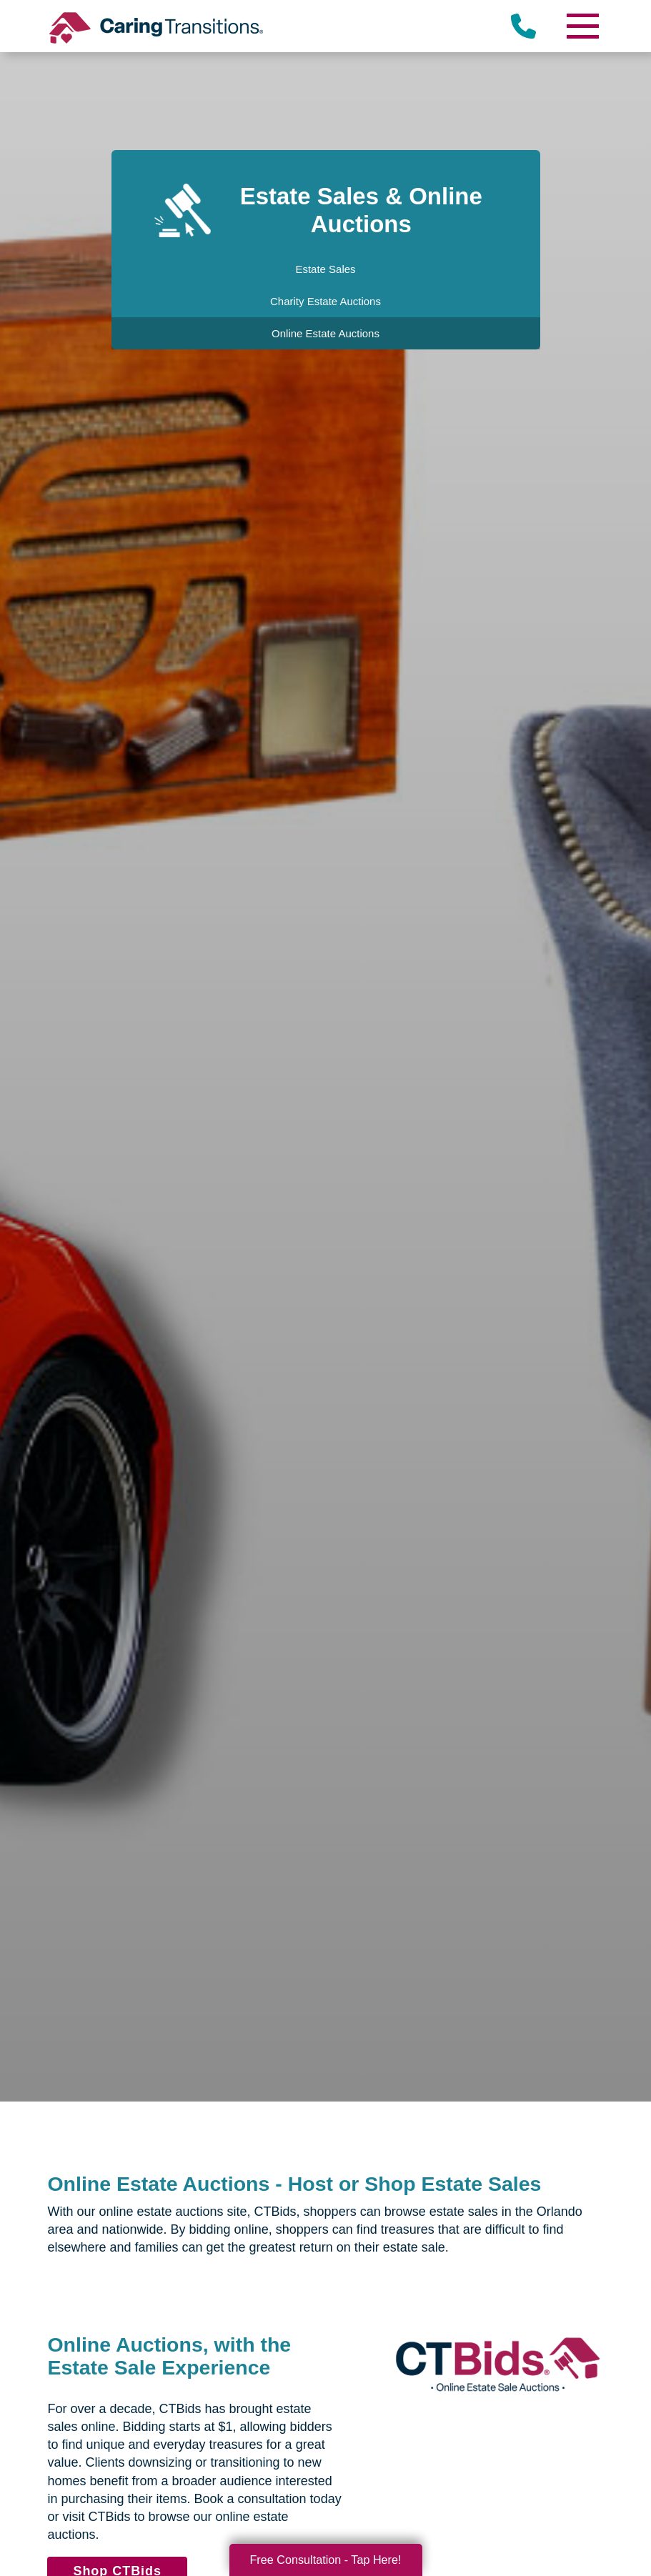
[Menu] (582, 26)
